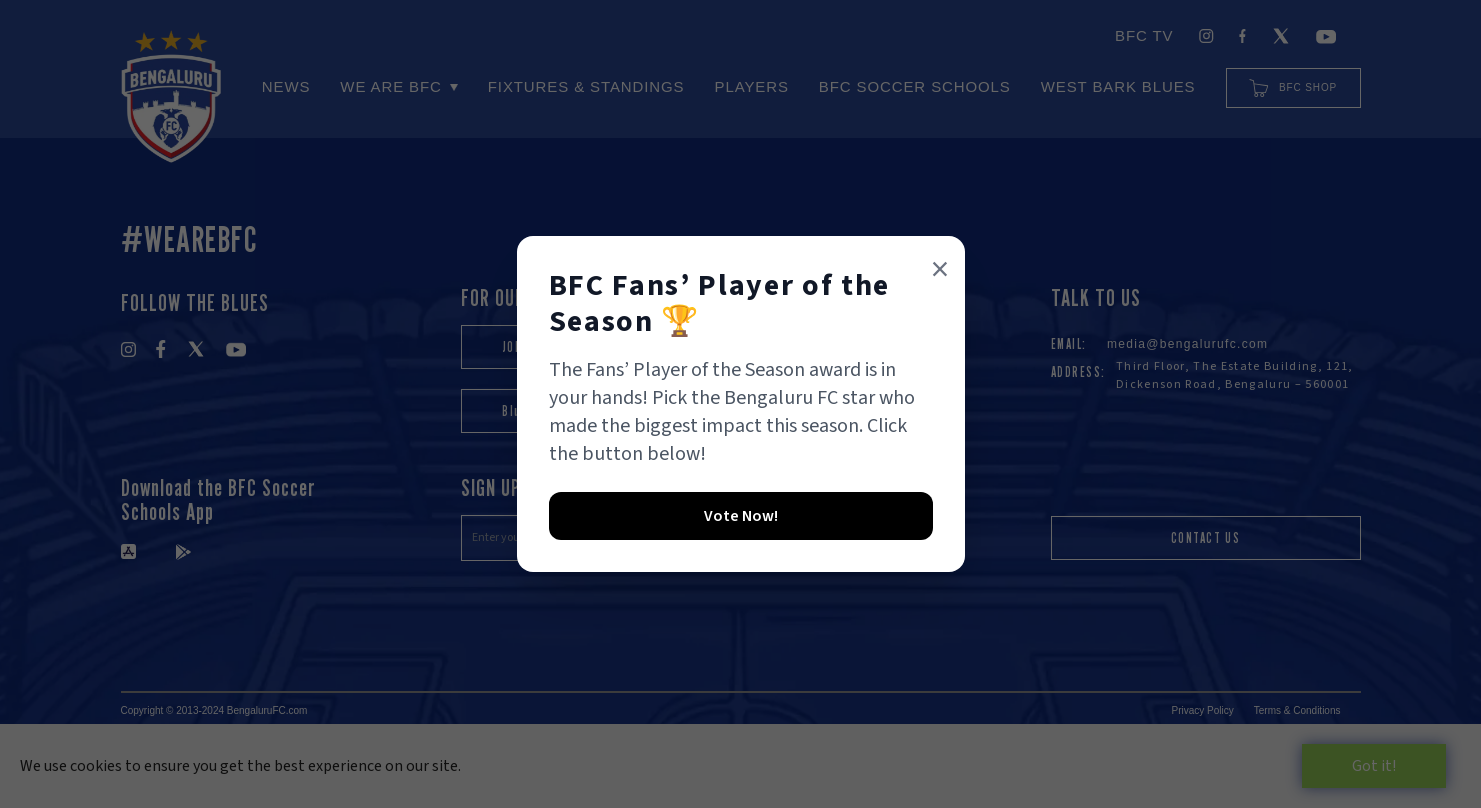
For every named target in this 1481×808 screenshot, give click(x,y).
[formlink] (741, 517)
